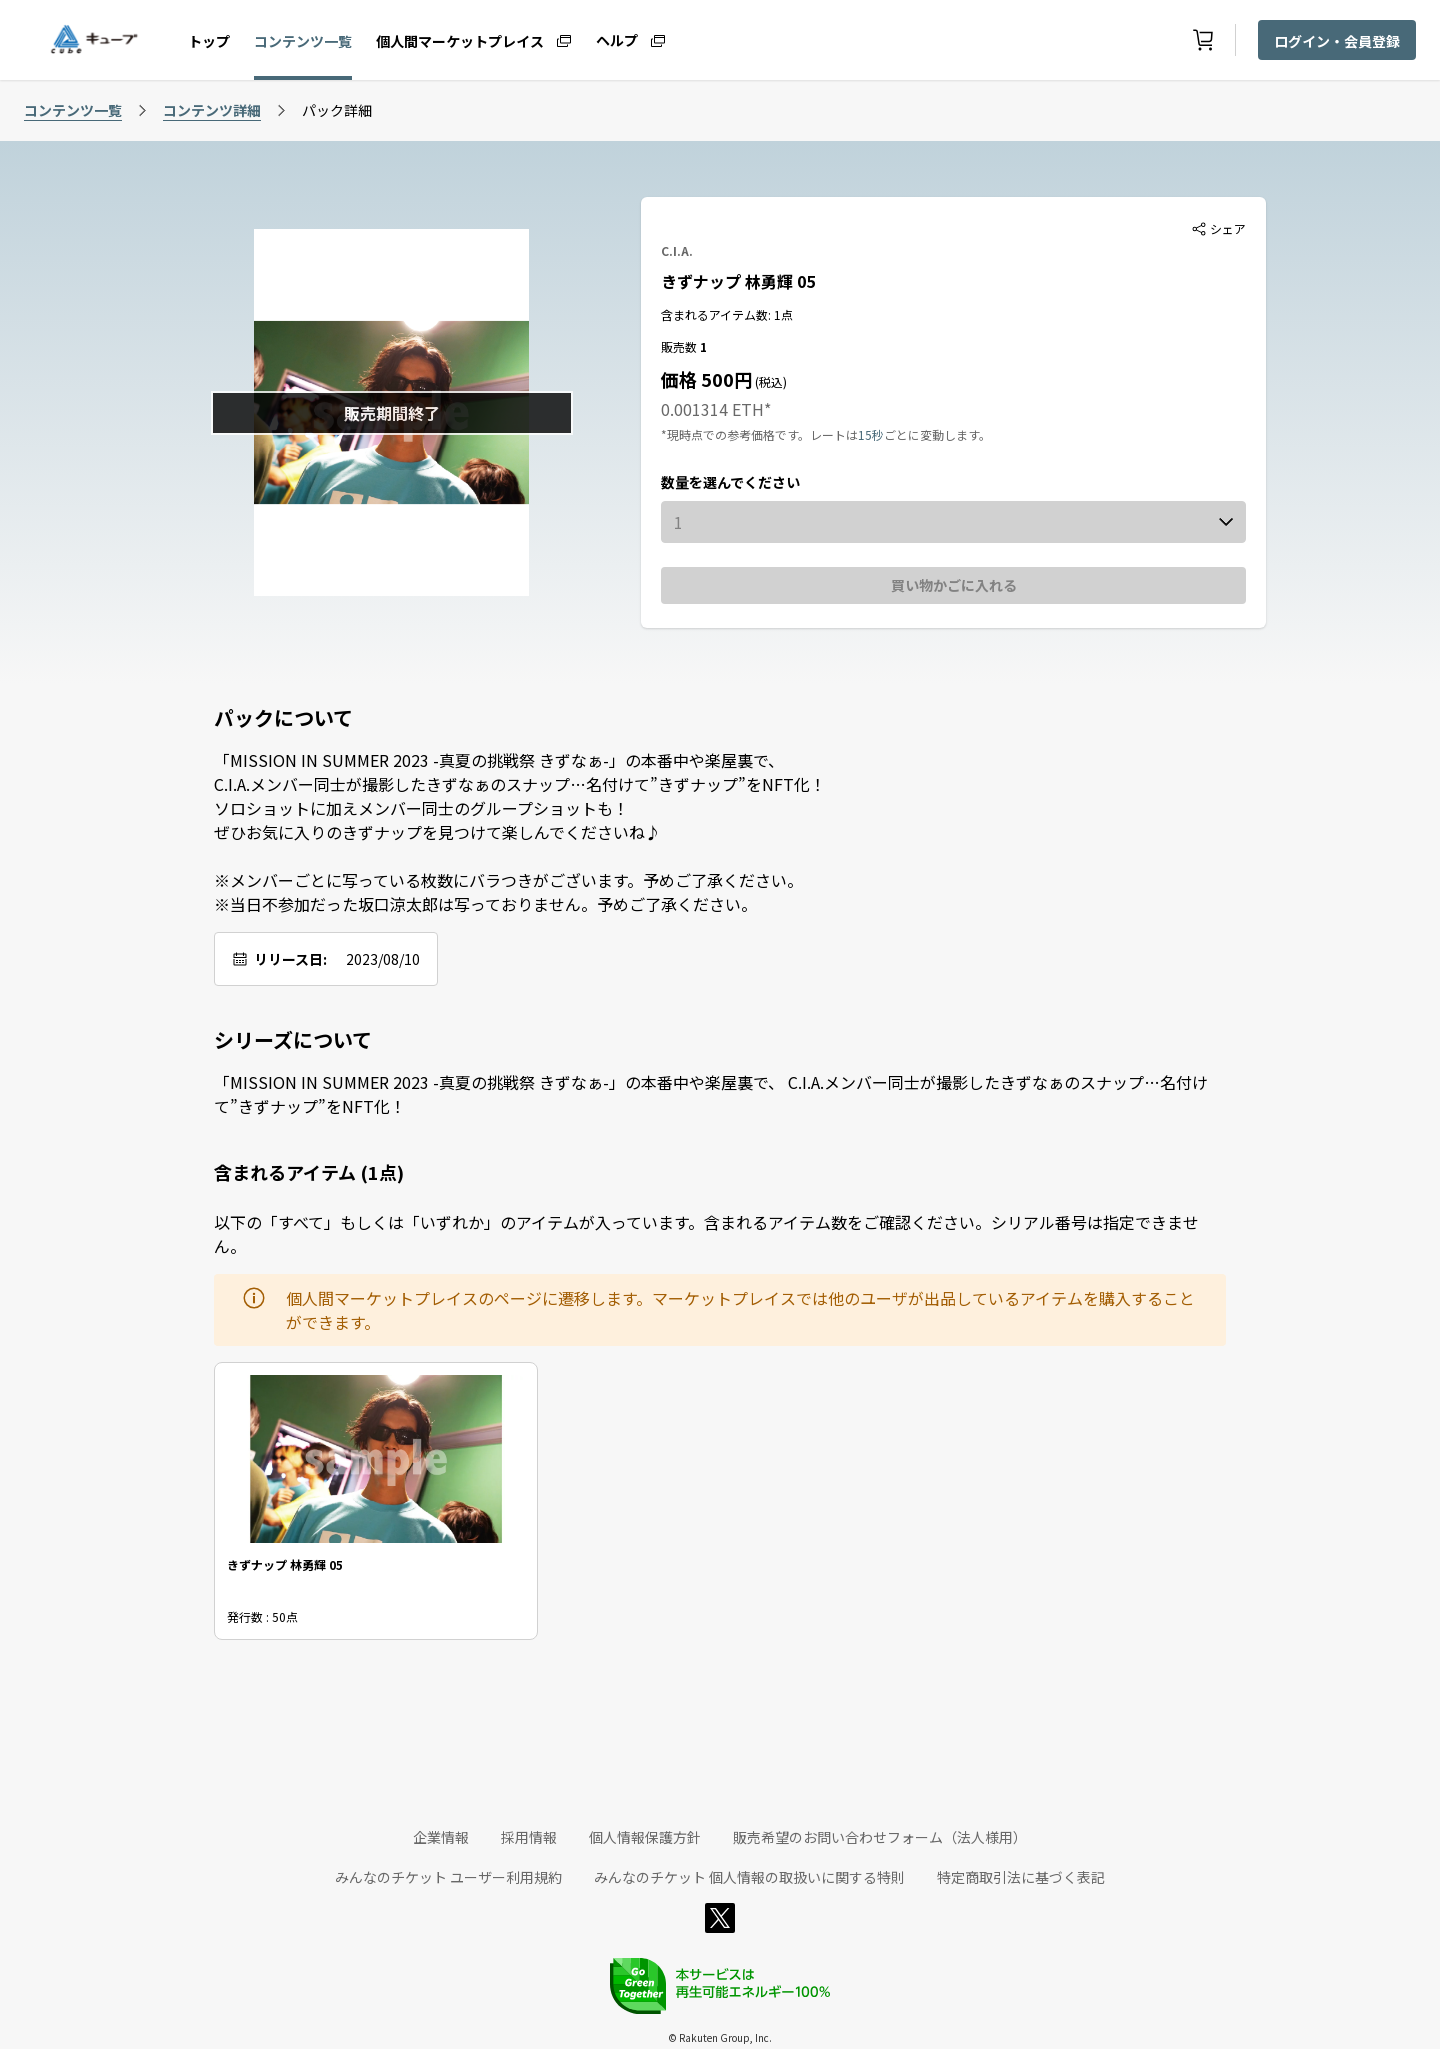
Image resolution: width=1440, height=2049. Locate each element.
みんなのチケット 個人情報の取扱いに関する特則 (749, 1877)
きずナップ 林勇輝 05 (738, 281)
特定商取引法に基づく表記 (1021, 1877)
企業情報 (441, 1837)
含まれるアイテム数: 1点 (727, 314)
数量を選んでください (730, 482)
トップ (209, 41)
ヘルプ (617, 39)
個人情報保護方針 (645, 1837)
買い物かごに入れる (954, 585)
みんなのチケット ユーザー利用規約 (448, 1877)
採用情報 (529, 1837)
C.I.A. (677, 250)
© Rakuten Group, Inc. (720, 2037)
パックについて (283, 718)
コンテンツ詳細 (212, 110)
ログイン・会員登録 (1337, 41)
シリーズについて (293, 1040)
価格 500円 (706, 379)
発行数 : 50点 (262, 1616)
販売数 (680, 346)
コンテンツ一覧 (303, 41)
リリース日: (290, 959)
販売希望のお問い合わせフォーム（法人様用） (880, 1837)
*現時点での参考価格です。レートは (759, 434)
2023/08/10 (383, 959)
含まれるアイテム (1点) (309, 1172)
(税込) (769, 381)
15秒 (871, 434)
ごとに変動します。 (937, 434)
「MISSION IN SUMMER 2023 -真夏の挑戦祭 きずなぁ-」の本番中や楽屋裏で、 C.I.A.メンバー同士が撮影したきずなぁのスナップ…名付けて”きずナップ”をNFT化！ (711, 1094)
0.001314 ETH (712, 409)
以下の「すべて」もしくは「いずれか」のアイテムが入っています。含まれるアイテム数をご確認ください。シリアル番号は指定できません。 (706, 1234)
